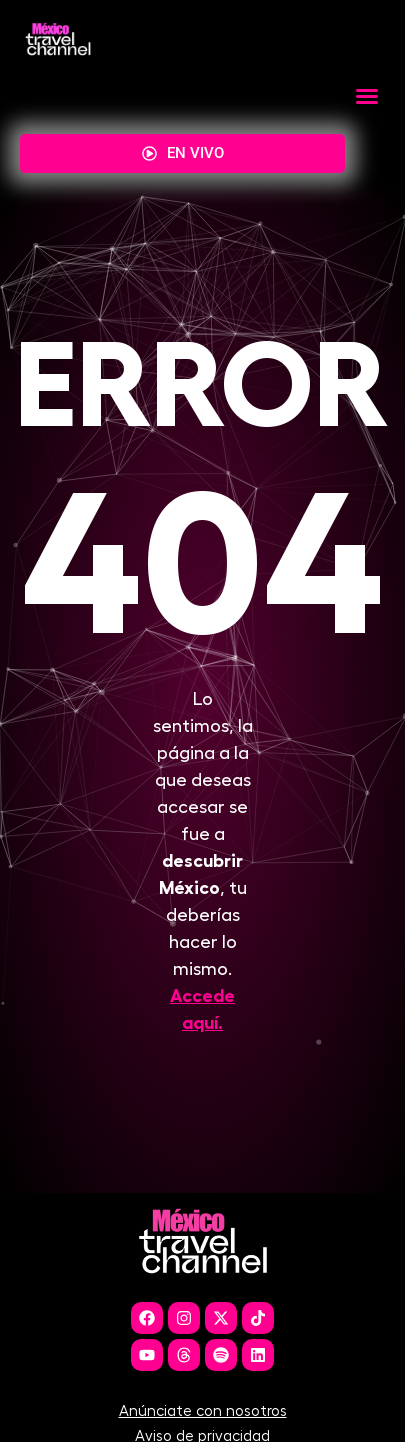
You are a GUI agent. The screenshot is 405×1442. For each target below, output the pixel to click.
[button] (367, 96)
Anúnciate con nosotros (203, 1426)
